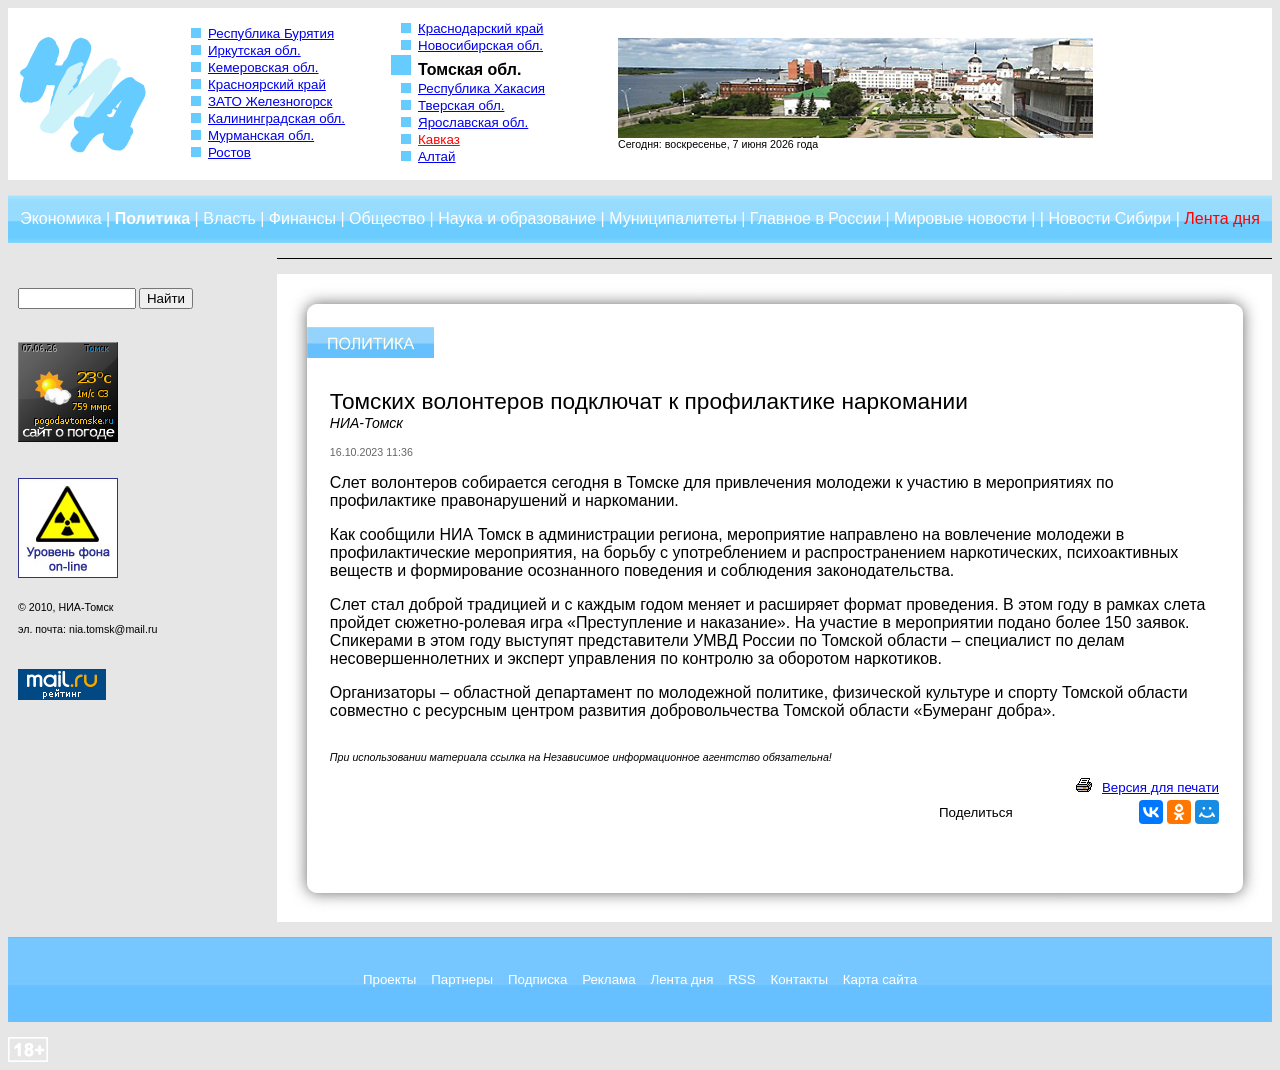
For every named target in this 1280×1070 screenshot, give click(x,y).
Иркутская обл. (254, 50)
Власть (229, 218)
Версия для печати (1160, 787)
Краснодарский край (481, 28)
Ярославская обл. (473, 122)
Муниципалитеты (673, 218)
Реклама (608, 979)
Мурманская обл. (261, 135)
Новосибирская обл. (480, 45)
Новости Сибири (1109, 218)
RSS (741, 979)
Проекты (389, 979)
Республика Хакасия (481, 88)
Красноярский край (267, 84)
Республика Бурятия (271, 33)
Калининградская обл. (276, 118)
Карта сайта (880, 979)
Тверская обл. (461, 105)
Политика (152, 218)
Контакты (799, 979)
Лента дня (681, 979)
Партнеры (462, 979)
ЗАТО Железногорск (270, 101)
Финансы (302, 218)
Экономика (61, 218)
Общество (387, 218)
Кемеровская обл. (263, 67)
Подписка (537, 979)
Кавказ (439, 139)
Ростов (229, 152)
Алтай (436, 156)
